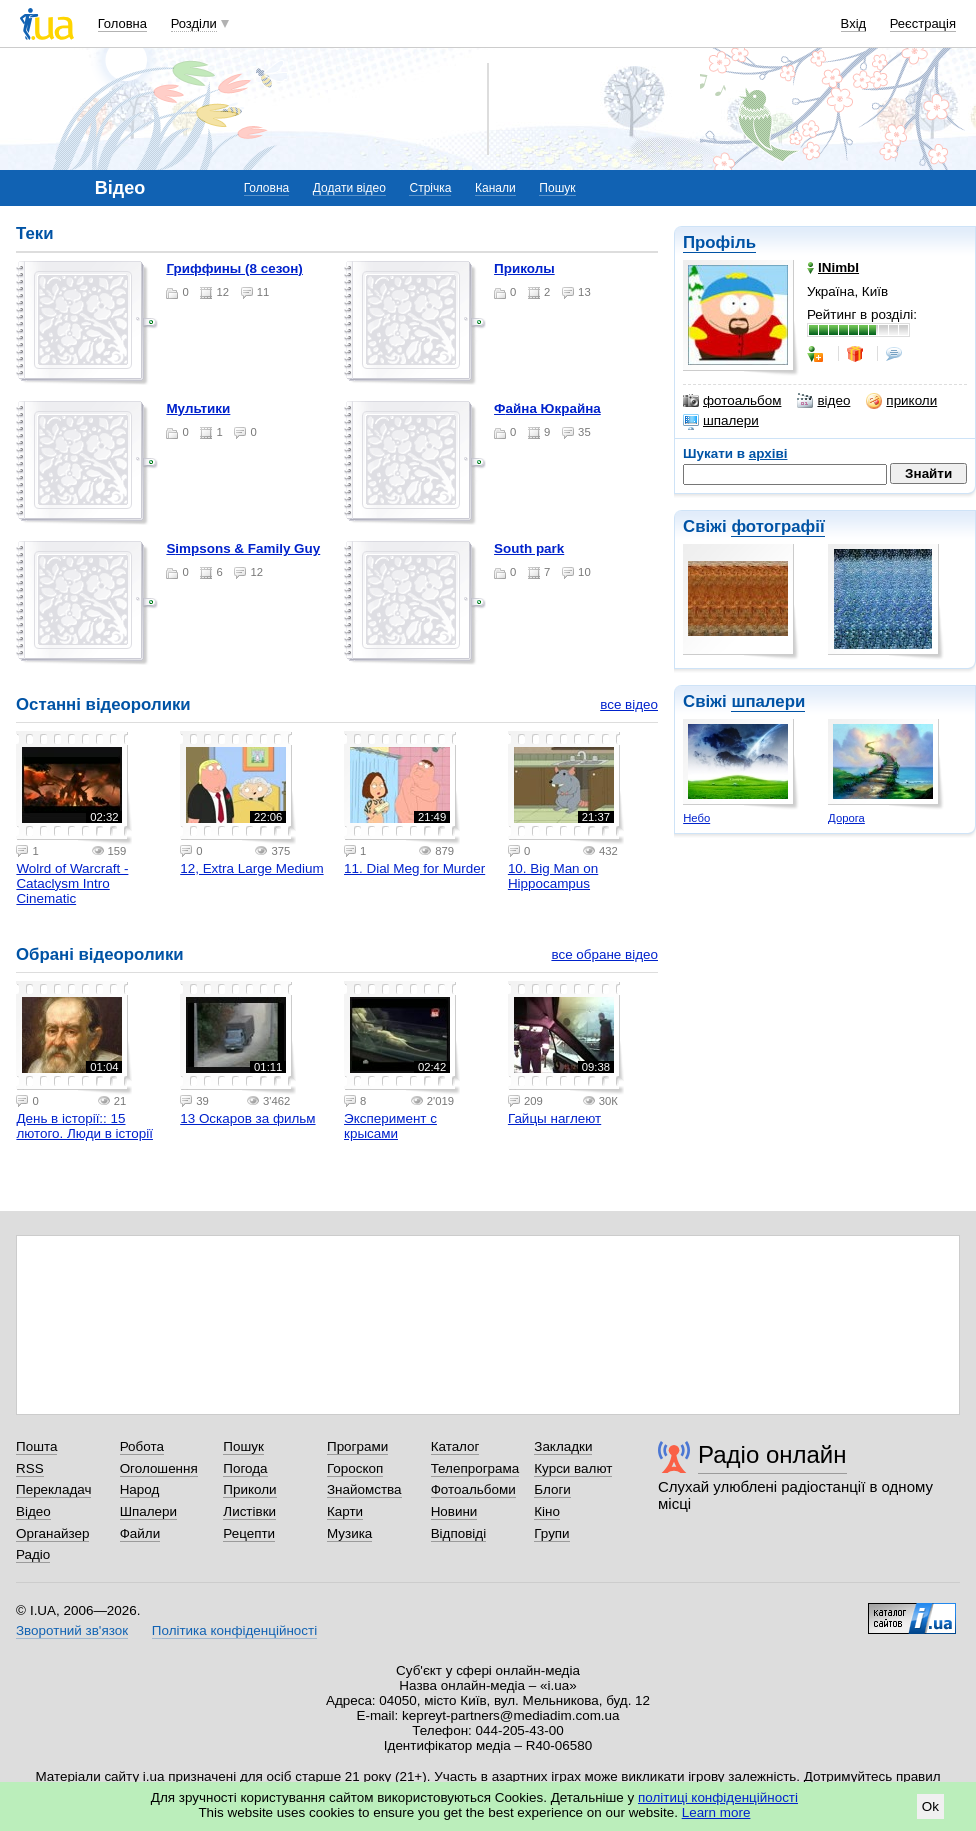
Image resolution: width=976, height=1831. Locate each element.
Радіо (33, 1554)
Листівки (249, 1511)
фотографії (777, 526)
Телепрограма (475, 1468)
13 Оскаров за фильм (247, 1118)
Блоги (552, 1489)
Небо (696, 818)
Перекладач (53, 1489)
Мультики (198, 408)
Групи (551, 1533)
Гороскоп (355, 1468)
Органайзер (52, 1533)
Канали (495, 188)
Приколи (249, 1489)
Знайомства (364, 1489)
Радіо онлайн (772, 1454)
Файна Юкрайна (547, 408)
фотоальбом (732, 401)
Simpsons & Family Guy (243, 548)
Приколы (524, 268)
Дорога (846, 818)
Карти (345, 1511)
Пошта (36, 1446)
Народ (140, 1489)
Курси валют (573, 1468)
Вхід (854, 23)
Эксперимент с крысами (390, 1126)
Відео (33, 1511)
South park (529, 548)
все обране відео (604, 954)
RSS (30, 1468)
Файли (140, 1533)
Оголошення (159, 1468)
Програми (357, 1446)
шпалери (721, 421)
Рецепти (249, 1533)
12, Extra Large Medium (251, 868)
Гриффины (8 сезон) (234, 268)
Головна (122, 23)
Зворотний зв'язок (72, 1630)
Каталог (455, 1446)
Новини (454, 1511)
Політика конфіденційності (234, 1630)
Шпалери (148, 1511)
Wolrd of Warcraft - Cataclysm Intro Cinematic (72, 883)
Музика (349, 1533)
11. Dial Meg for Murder (414, 868)
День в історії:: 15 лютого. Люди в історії (84, 1126)
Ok (930, 1806)
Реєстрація (923, 23)
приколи (901, 401)
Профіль (719, 242)
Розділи (194, 23)
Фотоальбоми (473, 1489)
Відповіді (459, 1533)
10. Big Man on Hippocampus (553, 876)
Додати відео (349, 188)
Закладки (563, 1446)
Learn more (716, 1812)
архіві (768, 453)
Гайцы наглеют (554, 1118)
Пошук (557, 188)
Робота (142, 1446)
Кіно (547, 1511)
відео (823, 401)
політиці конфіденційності (718, 1797)
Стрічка (430, 188)
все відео (629, 704)
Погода (245, 1468)
